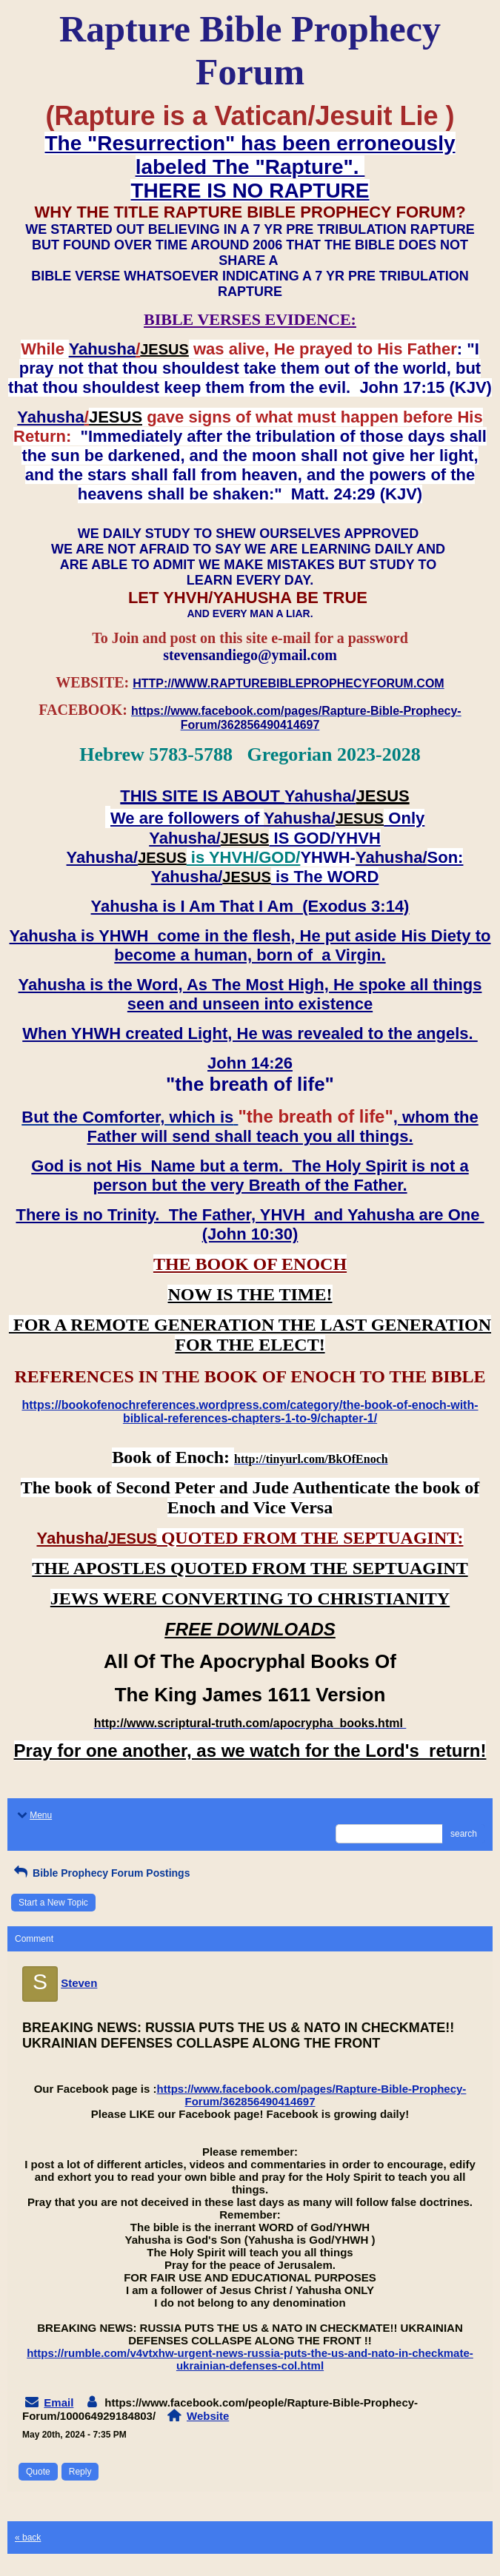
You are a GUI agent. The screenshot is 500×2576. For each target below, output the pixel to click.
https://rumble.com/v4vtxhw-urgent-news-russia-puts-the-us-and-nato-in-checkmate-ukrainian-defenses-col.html (250, 2359)
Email (58, 2402)
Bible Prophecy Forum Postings (100, 1873)
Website (208, 2415)
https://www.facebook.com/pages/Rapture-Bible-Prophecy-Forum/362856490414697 (312, 2095)
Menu (33, 1815)
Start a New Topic (53, 1902)
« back (28, 2537)
